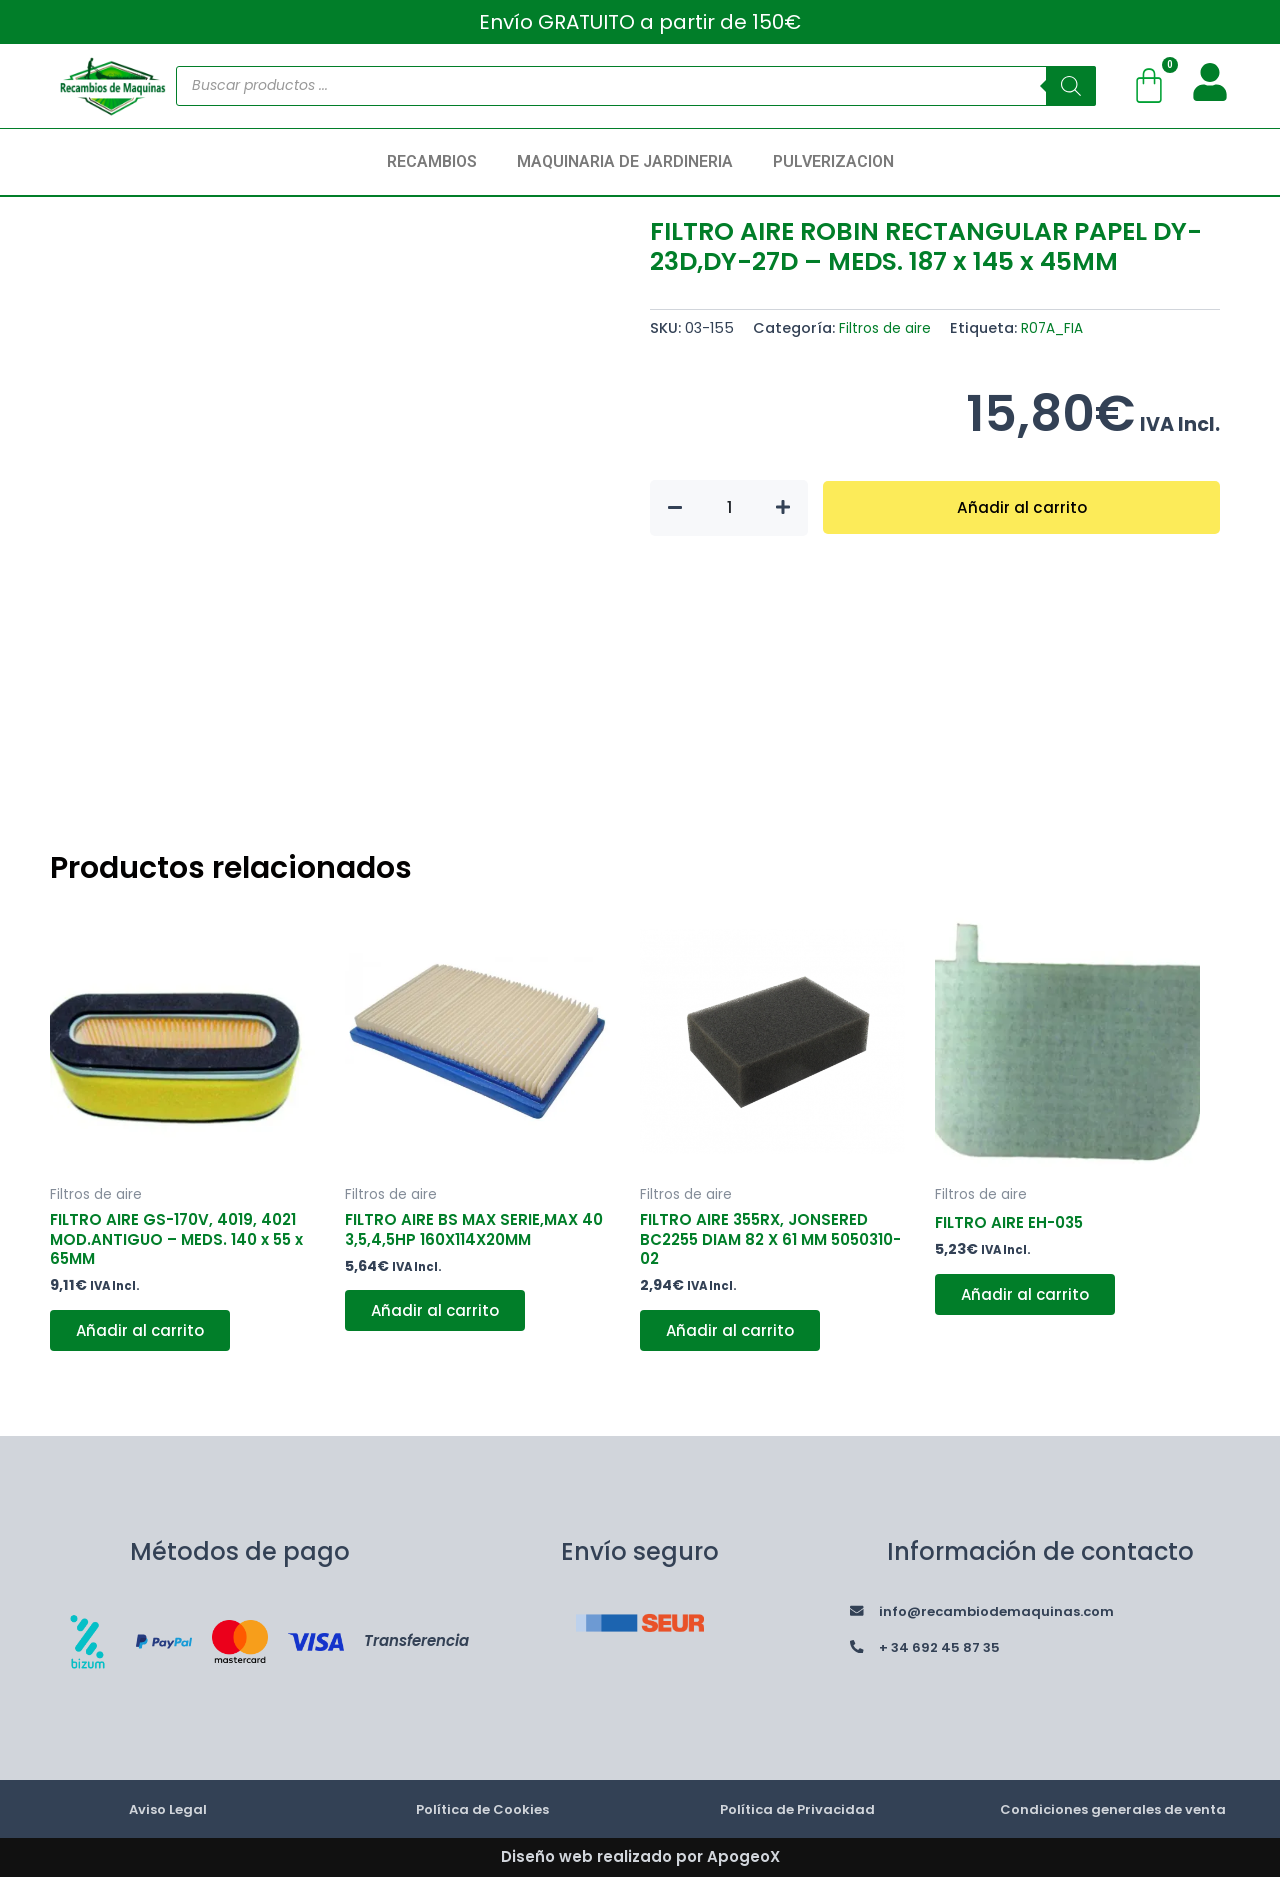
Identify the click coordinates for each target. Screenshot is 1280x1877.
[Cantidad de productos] (729, 508)
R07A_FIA (1058, 328)
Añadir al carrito (1021, 507)
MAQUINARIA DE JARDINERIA (625, 161)
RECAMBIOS (432, 161)
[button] (437, 162)
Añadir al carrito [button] (145, 1337)
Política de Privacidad (797, 1808)
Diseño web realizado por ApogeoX (640, 1856)
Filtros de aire (887, 328)
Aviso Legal (168, 1808)
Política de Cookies (483, 1808)
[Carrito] (1149, 86)
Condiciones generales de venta (1112, 1808)
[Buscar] (1071, 86)
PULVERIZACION (833, 161)
